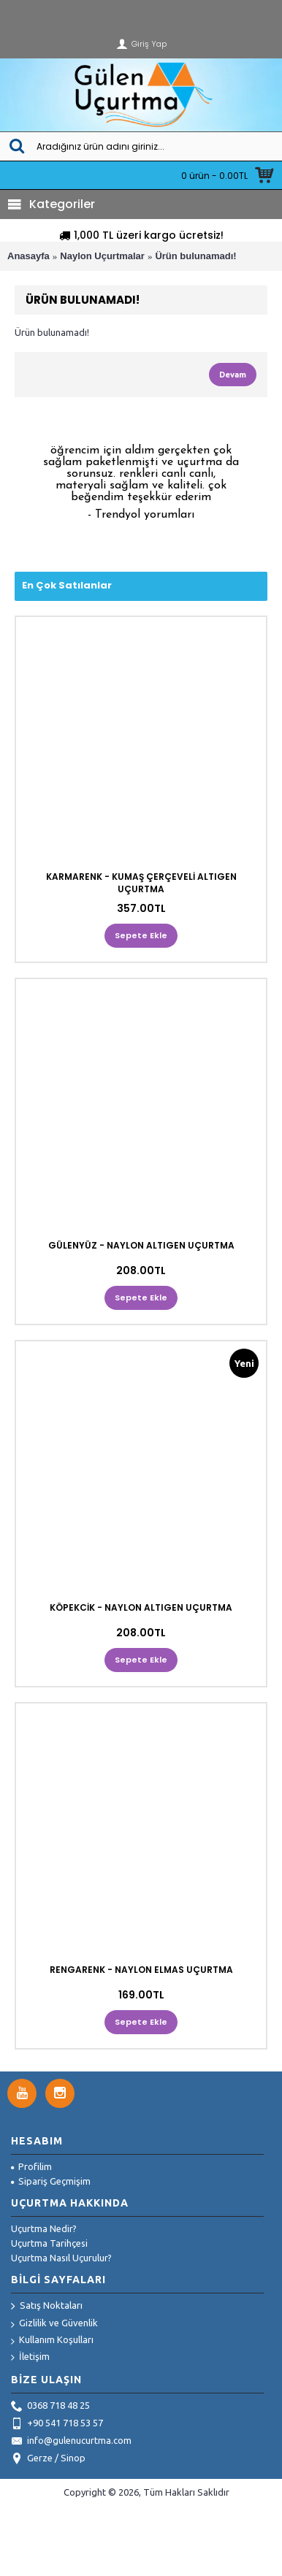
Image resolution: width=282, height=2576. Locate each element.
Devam (232, 374)
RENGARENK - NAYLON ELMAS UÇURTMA (141, 1969)
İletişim (30, 2356)
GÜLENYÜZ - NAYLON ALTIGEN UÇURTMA (141, 1245)
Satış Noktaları (47, 2306)
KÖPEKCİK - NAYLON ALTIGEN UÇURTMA (141, 1607)
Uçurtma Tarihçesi (49, 2243)
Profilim (31, 2166)
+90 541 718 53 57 (57, 2424)
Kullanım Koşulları (52, 2340)
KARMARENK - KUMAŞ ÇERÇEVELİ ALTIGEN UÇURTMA (141, 882)
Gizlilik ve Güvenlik (54, 2324)
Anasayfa (28, 255)
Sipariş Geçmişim (51, 2181)
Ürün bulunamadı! (195, 255)
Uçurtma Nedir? (44, 2228)
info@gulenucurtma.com (71, 2441)
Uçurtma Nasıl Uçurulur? (61, 2258)
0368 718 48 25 (50, 2406)
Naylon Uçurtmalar (102, 255)
